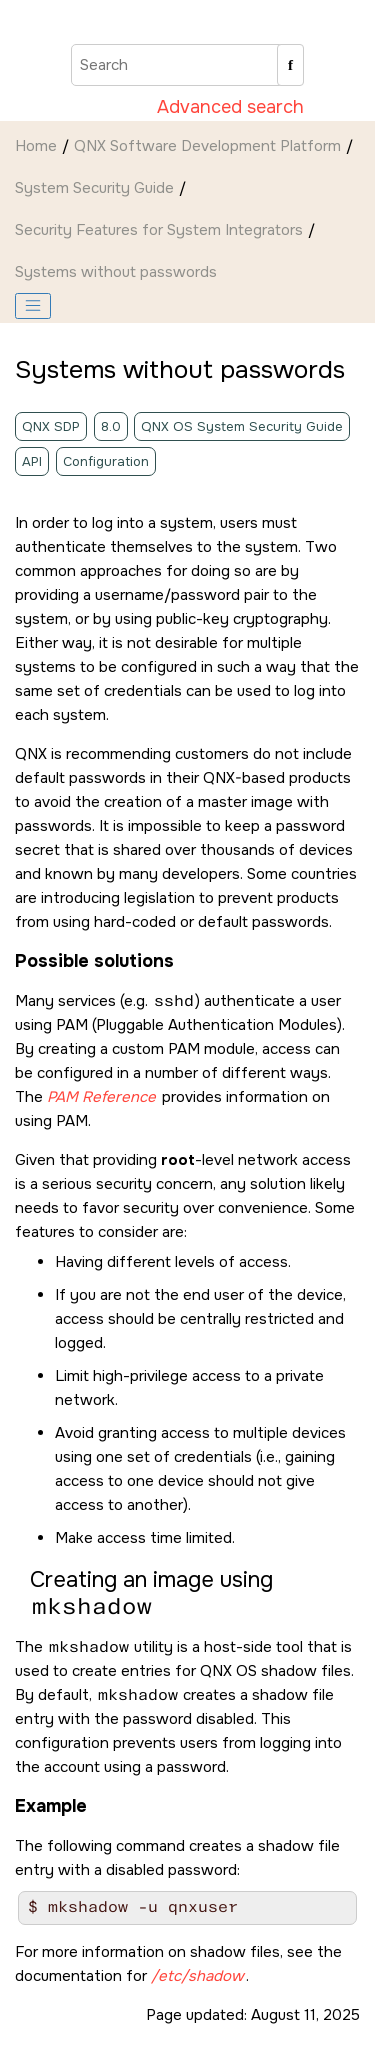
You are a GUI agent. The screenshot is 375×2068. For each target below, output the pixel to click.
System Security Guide (94, 188)
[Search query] (187, 65)
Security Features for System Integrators (159, 230)
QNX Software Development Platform (207, 146)
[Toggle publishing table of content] (33, 306)
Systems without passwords (116, 272)
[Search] (290, 65)
